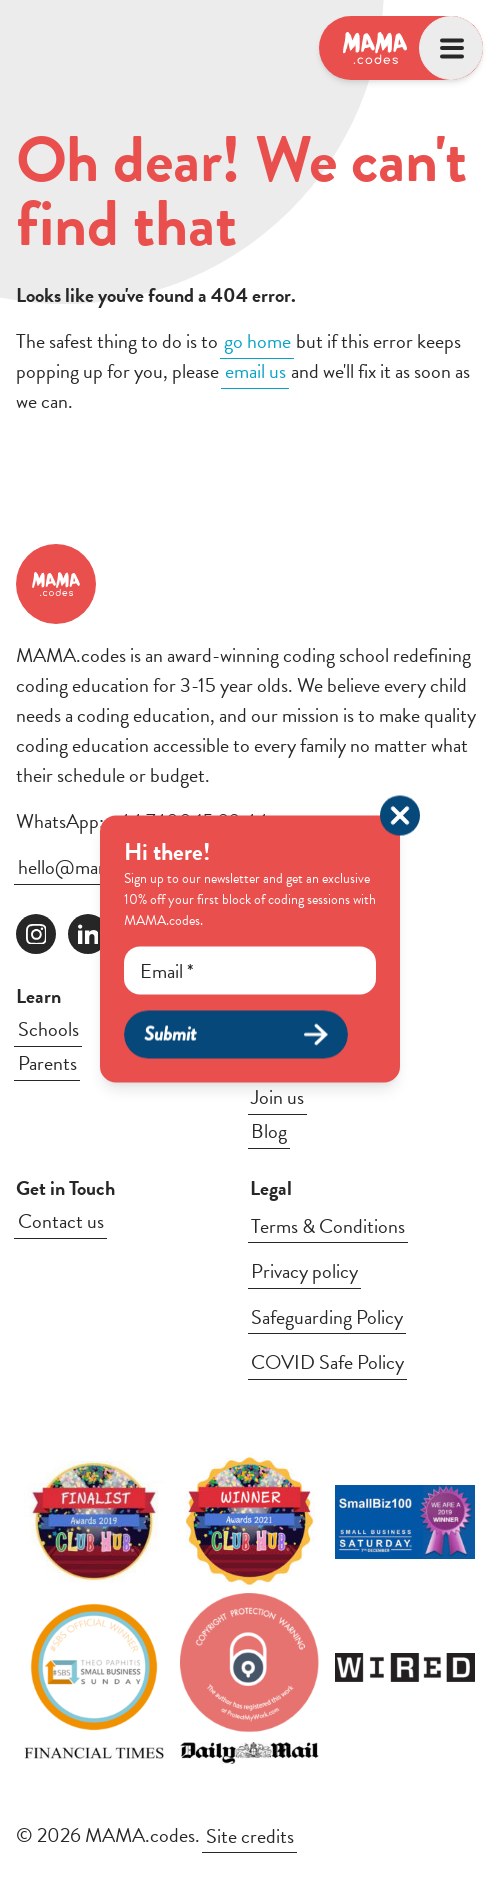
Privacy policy (304, 1271)
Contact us (61, 1221)
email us (255, 371)
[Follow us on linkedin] (88, 934)
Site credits (250, 1835)
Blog (269, 1131)
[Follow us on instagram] (36, 934)
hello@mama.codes (94, 867)
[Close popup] (400, 816)
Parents (47, 1063)
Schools (48, 1029)
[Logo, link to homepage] (375, 48)
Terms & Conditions (328, 1226)
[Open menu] (451, 48)
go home (257, 341)
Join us (277, 1097)
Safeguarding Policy (327, 1317)
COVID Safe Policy (327, 1362)
